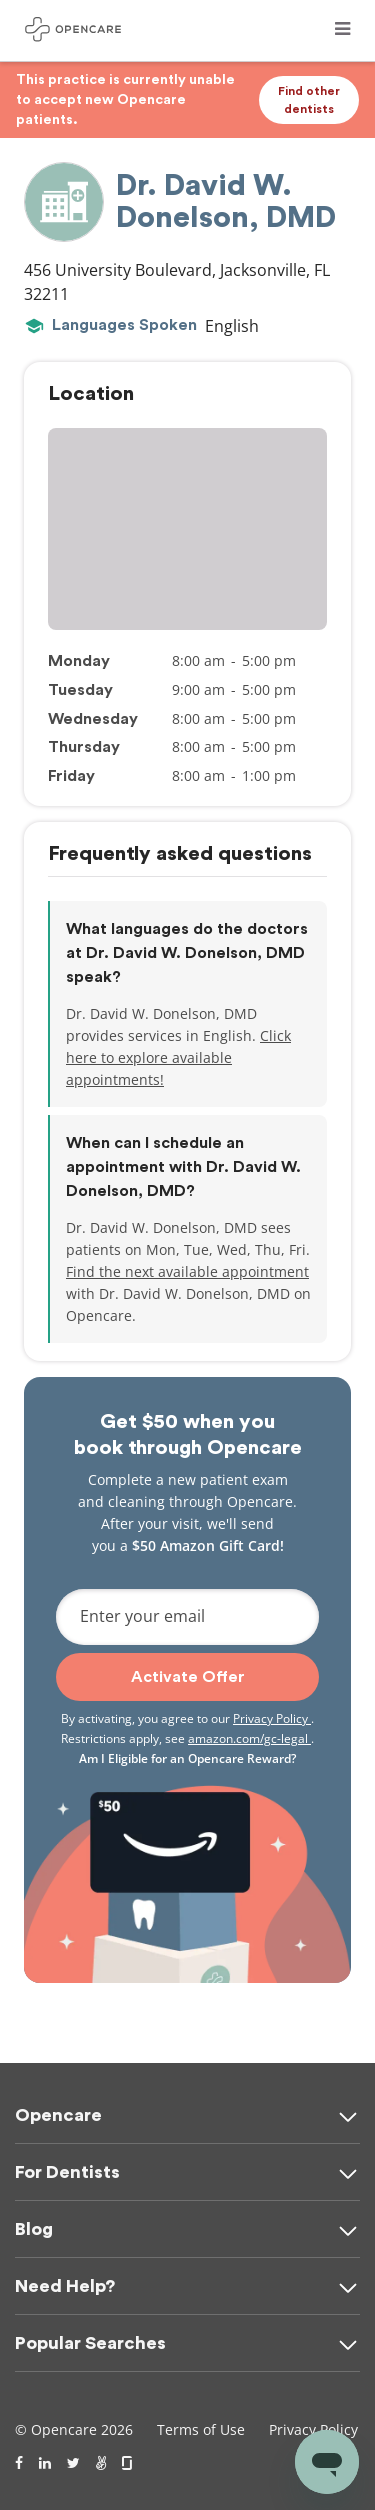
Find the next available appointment (187, 1271)
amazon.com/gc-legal (249, 1738)
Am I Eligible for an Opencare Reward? (187, 1758)
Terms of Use (201, 2429)
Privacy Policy (272, 1718)
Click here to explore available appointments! (178, 1057)
